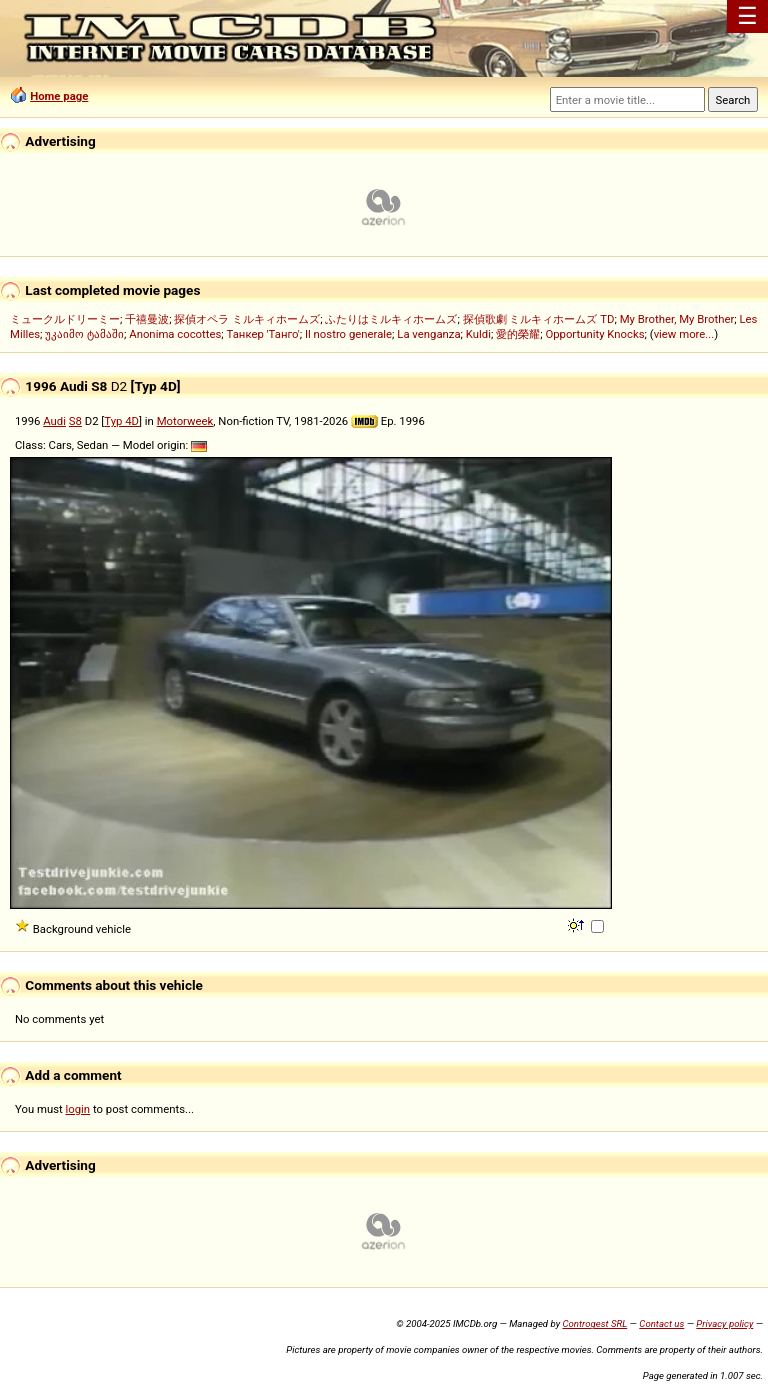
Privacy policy (724, 1323)
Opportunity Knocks (594, 334)
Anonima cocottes (175, 334)
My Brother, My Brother (677, 319)
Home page (59, 96)
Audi (54, 421)
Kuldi (478, 334)
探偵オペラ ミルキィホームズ (247, 319)
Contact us (661, 1323)
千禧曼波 (147, 319)
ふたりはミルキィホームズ (391, 319)
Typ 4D (121, 421)
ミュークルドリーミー (65, 319)
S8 (75, 421)
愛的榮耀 (518, 334)
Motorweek (185, 421)
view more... (684, 334)
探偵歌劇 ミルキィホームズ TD (539, 319)
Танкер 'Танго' (263, 334)
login (78, 1109)
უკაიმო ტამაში (84, 334)
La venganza (428, 334)
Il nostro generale (348, 334)
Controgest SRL (594, 1323)
